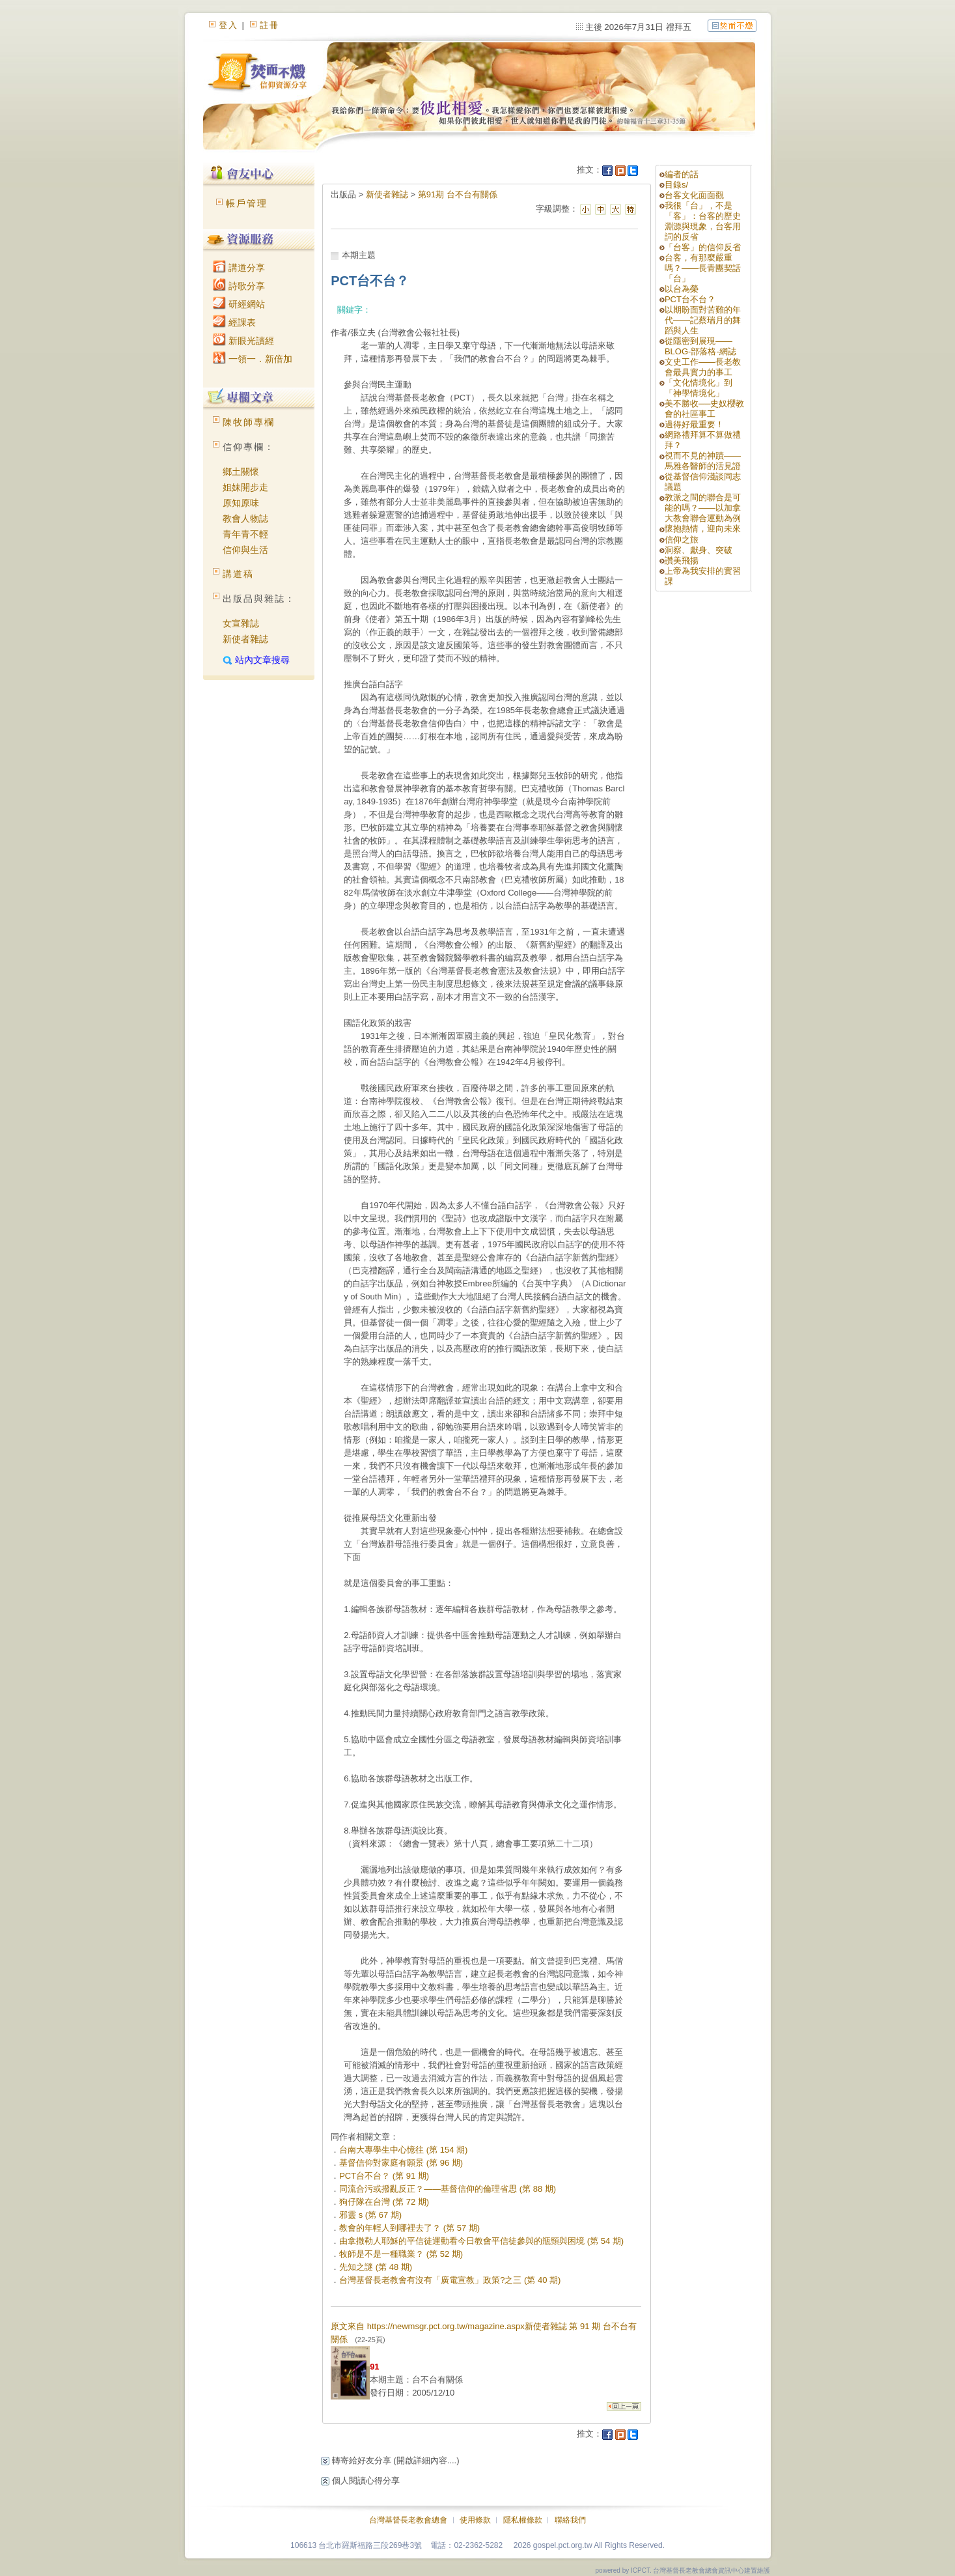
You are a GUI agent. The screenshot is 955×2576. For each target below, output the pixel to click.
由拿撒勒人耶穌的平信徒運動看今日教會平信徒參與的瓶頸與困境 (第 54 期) (481, 2241)
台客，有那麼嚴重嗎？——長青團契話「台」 (703, 268)
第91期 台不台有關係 (457, 194)
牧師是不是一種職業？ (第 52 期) (401, 2254)
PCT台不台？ (690, 299)
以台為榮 (682, 289)
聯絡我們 (570, 2520)
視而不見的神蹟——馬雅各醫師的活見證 (703, 461)
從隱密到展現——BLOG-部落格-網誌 (700, 346)
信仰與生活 (245, 550)
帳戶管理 (247, 203)
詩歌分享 (239, 286)
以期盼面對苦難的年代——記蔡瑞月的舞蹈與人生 (703, 320)
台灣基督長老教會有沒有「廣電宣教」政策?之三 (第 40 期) (450, 2280)
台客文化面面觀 (694, 195)
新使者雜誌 (245, 639)
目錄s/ (676, 185)
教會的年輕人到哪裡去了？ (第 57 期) (409, 2228)
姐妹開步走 (245, 487)
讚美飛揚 (682, 560)
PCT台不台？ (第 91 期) (384, 2176)
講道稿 (238, 574)
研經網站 (239, 304)
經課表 (234, 322)
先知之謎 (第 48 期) (375, 2267)
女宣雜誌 (241, 623)
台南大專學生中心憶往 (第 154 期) (403, 2150)
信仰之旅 (682, 540)
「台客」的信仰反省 (703, 247)
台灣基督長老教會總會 (408, 2520)
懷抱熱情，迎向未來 (703, 528)
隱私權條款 (522, 2520)
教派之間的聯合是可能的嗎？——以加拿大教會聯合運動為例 (703, 507)
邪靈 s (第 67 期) (370, 2215)
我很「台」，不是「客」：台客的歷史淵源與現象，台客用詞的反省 (703, 221)
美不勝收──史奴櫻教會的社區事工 (704, 409)
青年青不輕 (245, 534)
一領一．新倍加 (252, 359)
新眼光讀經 (243, 340)
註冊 (269, 25)
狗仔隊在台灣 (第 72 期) (384, 2202)
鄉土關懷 (241, 471)
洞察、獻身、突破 (698, 550)
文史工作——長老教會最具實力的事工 (703, 367)
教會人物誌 (245, 518)
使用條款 (475, 2520)
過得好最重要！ (694, 424)
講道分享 (239, 267)
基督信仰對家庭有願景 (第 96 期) (401, 2163)
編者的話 (682, 174)
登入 (228, 25)
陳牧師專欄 (249, 422)
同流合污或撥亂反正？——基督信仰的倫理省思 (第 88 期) (447, 2189)
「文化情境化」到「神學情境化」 (698, 388)
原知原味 (241, 503)
